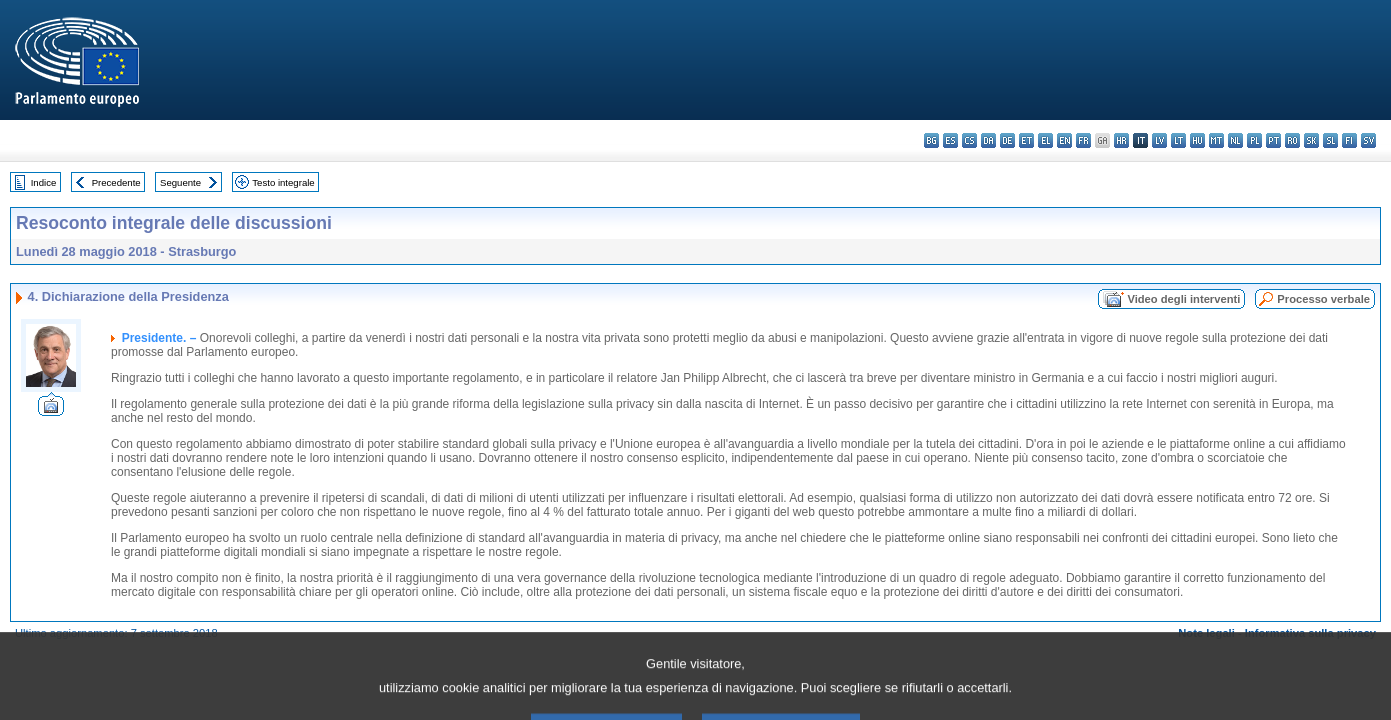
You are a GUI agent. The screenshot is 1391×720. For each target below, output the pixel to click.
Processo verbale (1323, 299)
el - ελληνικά (1045, 140)
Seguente (180, 182)
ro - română (1292, 140)
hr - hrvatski (1121, 140)
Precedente (116, 182)
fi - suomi (1349, 140)
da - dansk (988, 140)
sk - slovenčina (1311, 140)
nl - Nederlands (1235, 140)
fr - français (1083, 140)
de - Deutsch (1007, 140)
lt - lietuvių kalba (1178, 140)
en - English (1064, 140)
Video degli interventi (1183, 299)
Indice (44, 182)
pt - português (1273, 140)
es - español (950, 140)
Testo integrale (283, 182)
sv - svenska (1368, 140)
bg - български (931, 140)
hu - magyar (1197, 140)
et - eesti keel (1026, 140)
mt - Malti (1216, 140)
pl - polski (1254, 140)
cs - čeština (969, 140)
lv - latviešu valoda (1159, 140)
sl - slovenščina (1330, 140)
